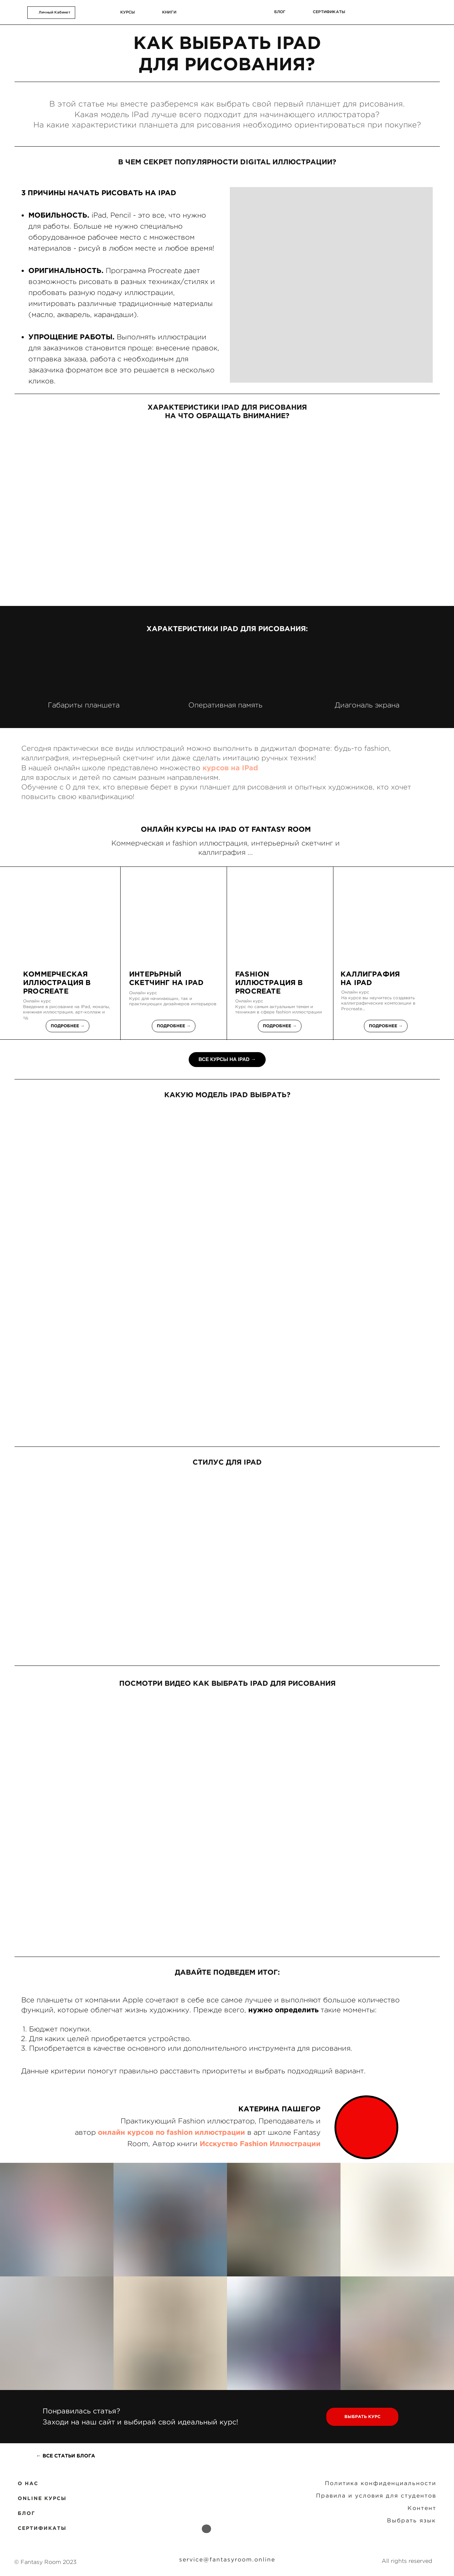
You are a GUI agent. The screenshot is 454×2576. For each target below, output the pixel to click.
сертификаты (329, 12)
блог (280, 12)
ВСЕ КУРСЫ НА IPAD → (227, 1059)
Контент (422, 2508)
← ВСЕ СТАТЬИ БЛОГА (65, 2456)
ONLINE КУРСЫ (42, 2498)
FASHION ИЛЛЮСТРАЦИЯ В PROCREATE (269, 982)
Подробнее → (68, 1025)
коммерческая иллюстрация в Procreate (57, 982)
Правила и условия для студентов (376, 2495)
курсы (127, 12)
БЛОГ (26, 2513)
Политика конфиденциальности (380, 2483)
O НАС (28, 2483)
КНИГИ (169, 12)
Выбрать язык (411, 2520)
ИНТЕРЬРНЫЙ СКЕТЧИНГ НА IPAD (166, 978)
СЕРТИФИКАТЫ (42, 2528)
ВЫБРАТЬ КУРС (362, 2416)
